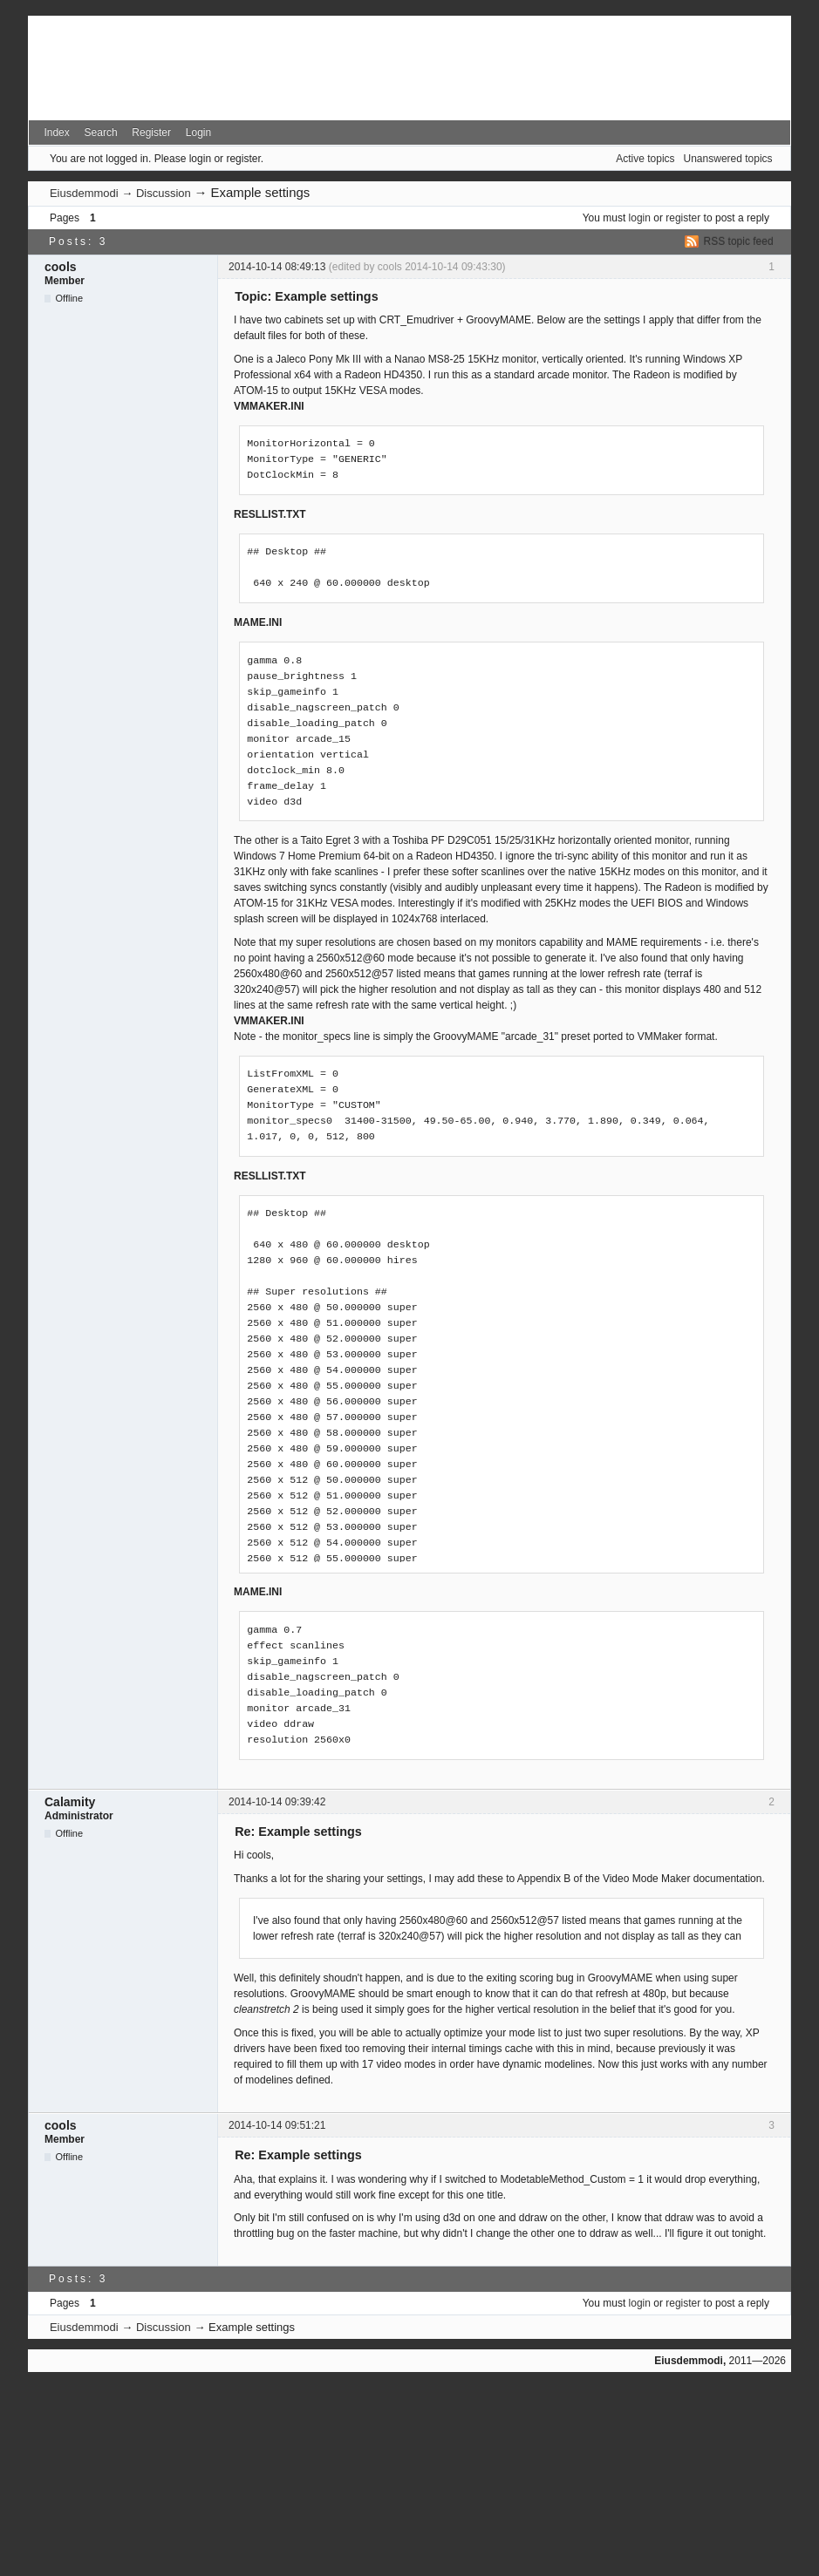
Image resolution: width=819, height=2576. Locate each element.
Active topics (645, 159)
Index (56, 132)
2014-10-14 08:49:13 (277, 267)
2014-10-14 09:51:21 (277, 2125)
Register (151, 132)
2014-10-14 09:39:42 (277, 1802)
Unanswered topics (728, 159)
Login (198, 132)
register (682, 218)
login (640, 218)
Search (101, 132)
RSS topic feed (739, 241)
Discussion (163, 193)
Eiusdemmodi (84, 193)
